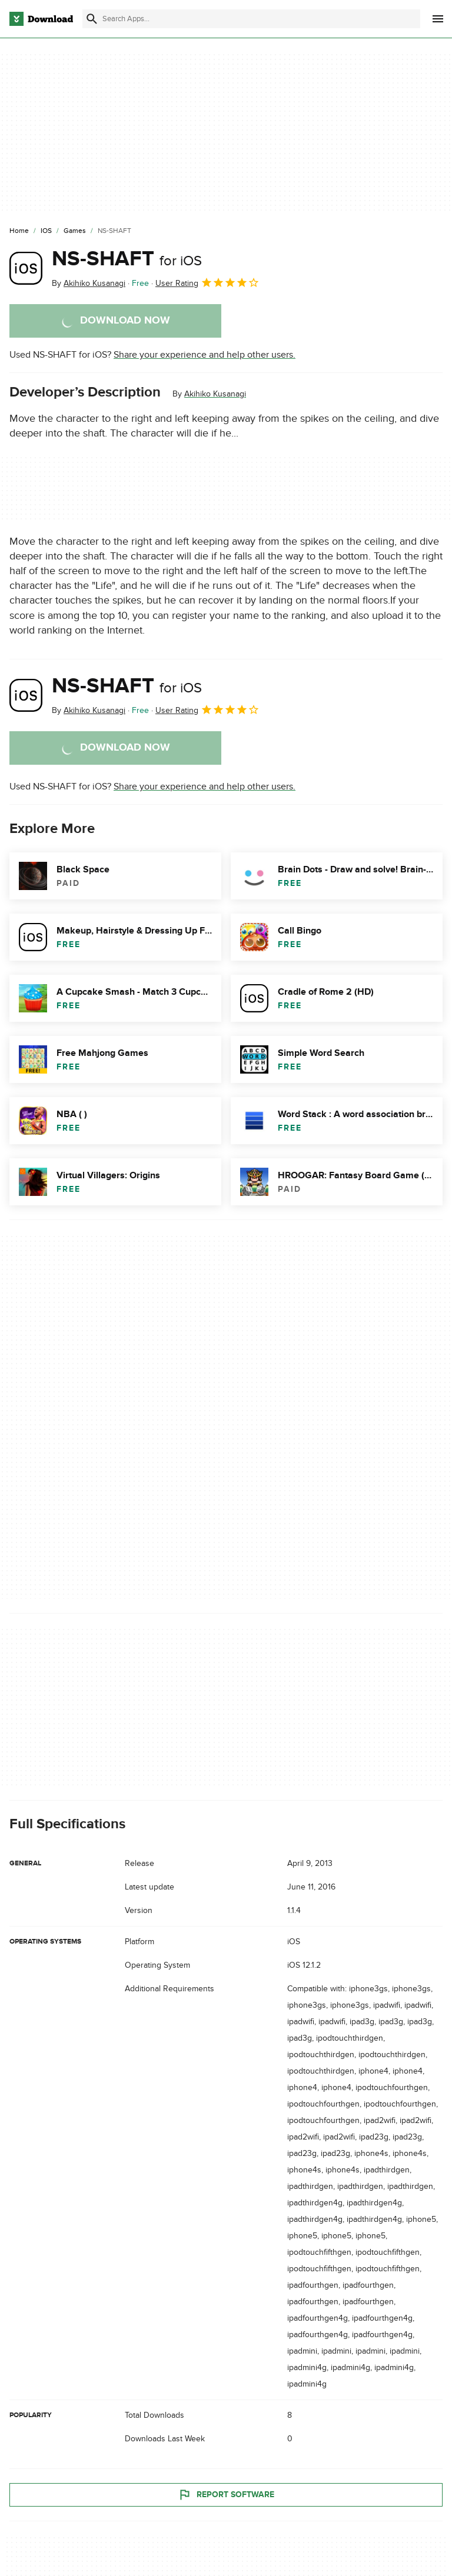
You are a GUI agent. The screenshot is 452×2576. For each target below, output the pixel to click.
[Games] (75, 231)
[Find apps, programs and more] (251, 18)
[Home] (19, 231)
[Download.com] (41, 19)
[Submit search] (91, 18)
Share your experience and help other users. (204, 355)
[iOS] (46, 231)
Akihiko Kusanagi (215, 394)
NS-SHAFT (127, 259)
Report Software (226, 2495)
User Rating (207, 282)
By (88, 283)
